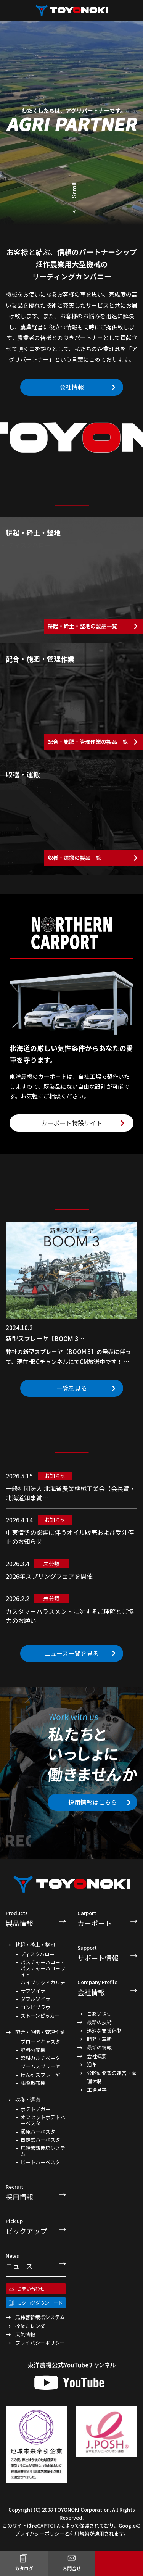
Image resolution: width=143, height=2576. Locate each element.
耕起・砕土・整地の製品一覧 (82, 626)
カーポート (107, 1918)
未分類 (51, 1563)
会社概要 (97, 2056)
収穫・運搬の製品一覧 (74, 857)
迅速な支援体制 (104, 2030)
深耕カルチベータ (40, 2058)
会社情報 (71, 387)
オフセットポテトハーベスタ (43, 2120)
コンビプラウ (35, 2007)
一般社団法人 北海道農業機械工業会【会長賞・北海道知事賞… (70, 1493)
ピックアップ (36, 2226)
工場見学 (97, 2089)
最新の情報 (99, 2047)
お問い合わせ (31, 2288)
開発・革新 (99, 2038)
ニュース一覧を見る (71, 1653)
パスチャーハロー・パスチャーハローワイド (43, 1968)
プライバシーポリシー (40, 2342)
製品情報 (36, 1918)
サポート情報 (107, 1953)
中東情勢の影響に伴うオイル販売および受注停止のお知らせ (70, 1537)
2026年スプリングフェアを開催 (49, 1576)
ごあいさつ (99, 2013)
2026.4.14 (19, 1519)
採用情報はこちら (92, 1802)
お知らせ (55, 1476)
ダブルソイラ (35, 1999)
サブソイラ (33, 1991)
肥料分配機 (33, 2050)
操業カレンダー (32, 2325)
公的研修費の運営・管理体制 (112, 2077)
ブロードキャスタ (40, 2042)
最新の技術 (99, 2022)
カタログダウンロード (40, 2302)
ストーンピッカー (40, 2016)
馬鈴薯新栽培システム (43, 2151)
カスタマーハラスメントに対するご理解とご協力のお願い (70, 1616)
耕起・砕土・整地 (35, 1944)
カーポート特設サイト (71, 1122)
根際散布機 (33, 2083)
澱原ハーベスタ (38, 2132)
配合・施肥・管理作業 (40, 2032)
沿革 (92, 2064)
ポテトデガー (35, 2109)
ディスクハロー (38, 1954)
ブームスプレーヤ (40, 2066)
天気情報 (25, 2334)
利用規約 (79, 2533)
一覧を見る (71, 1388)
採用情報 (36, 2192)
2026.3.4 (17, 1563)
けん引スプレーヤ (40, 2075)
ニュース (36, 2261)
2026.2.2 (17, 1598)
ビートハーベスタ (40, 2162)
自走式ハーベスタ (40, 2140)
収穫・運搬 (27, 2099)
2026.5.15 (19, 1475)
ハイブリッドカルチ (43, 1983)
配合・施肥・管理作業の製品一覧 (88, 741)
